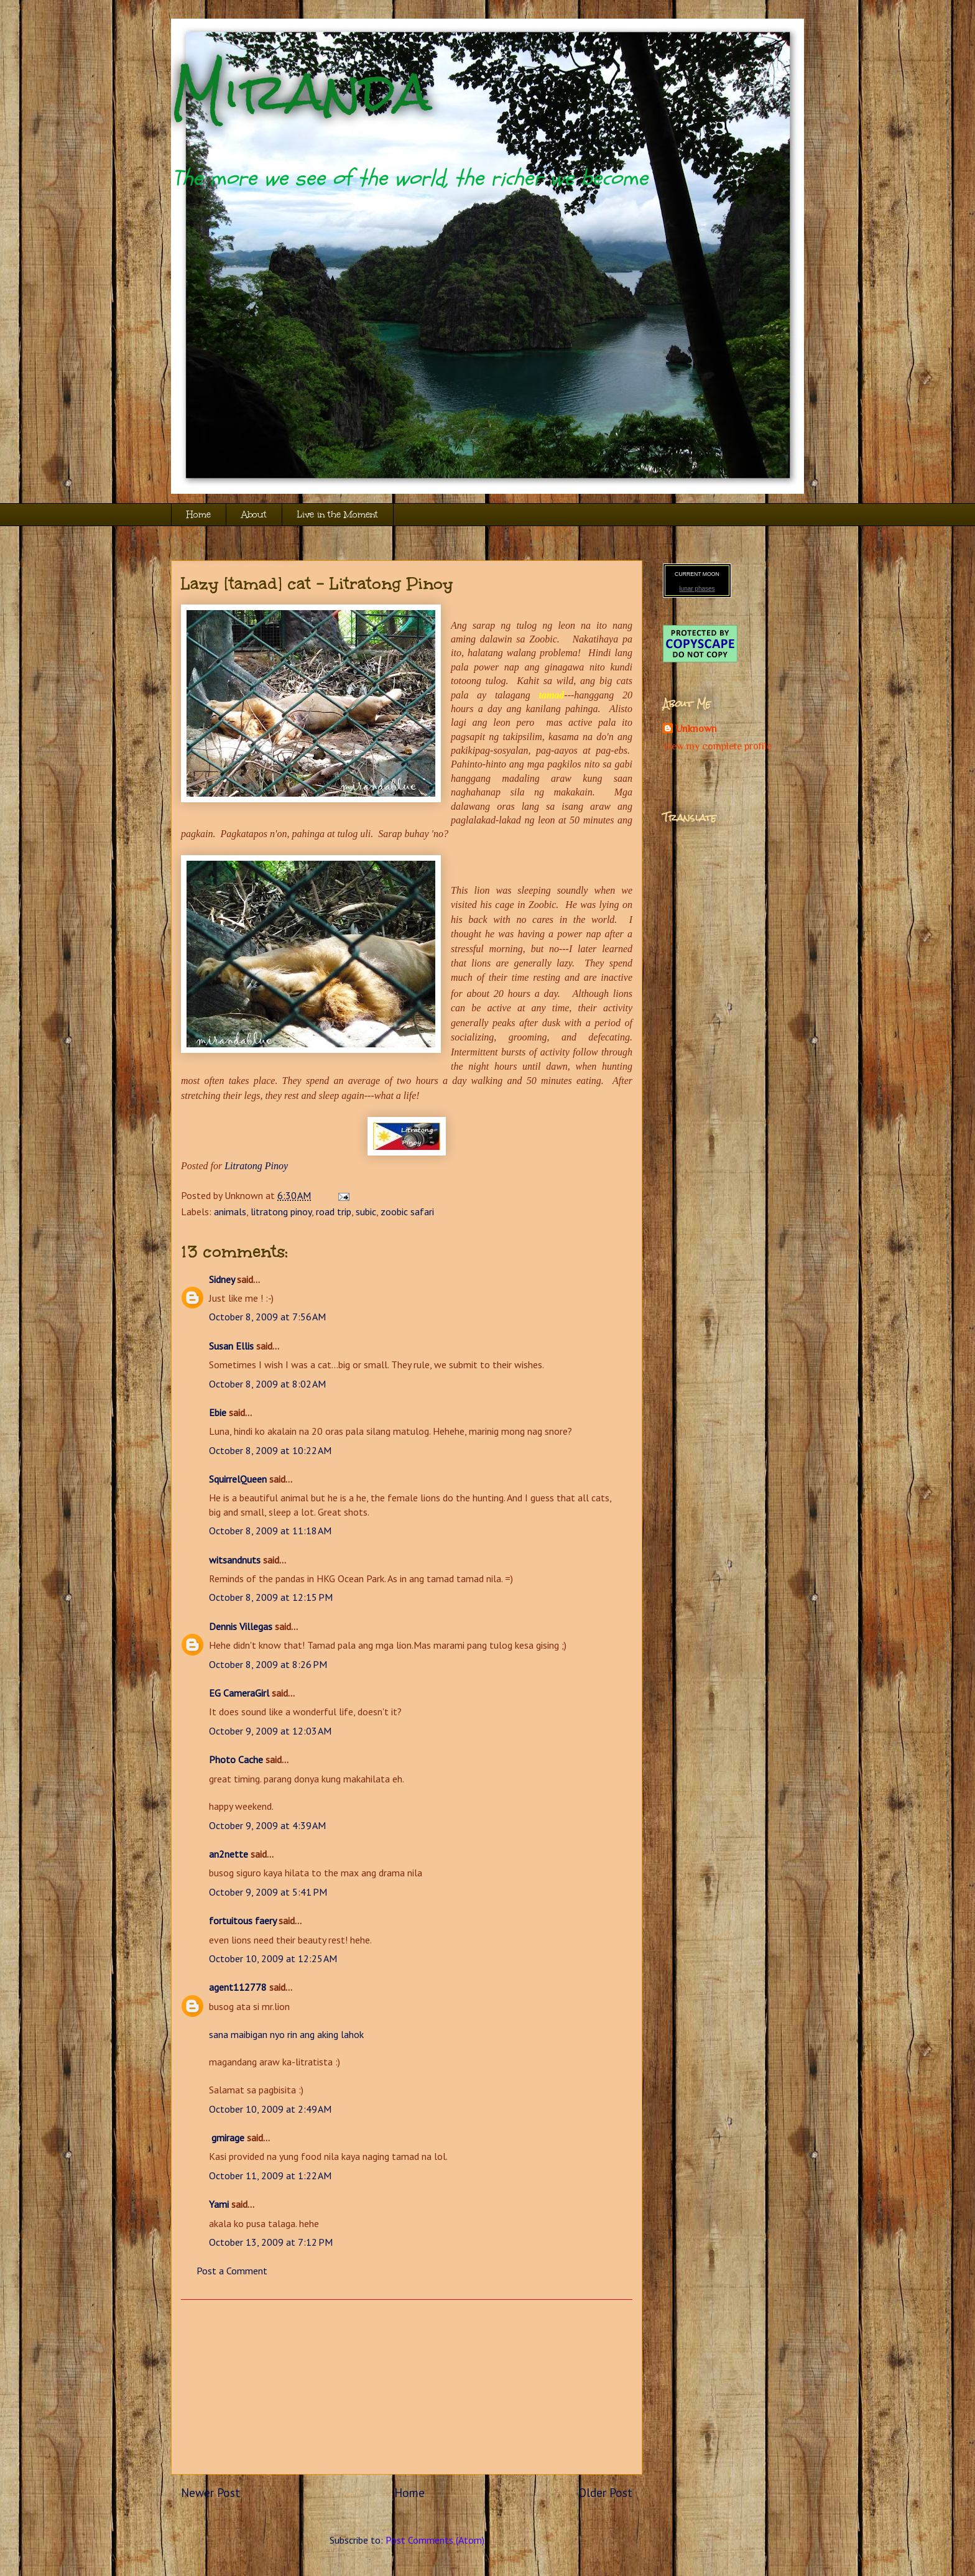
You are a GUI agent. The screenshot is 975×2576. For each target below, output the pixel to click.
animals (230, 1211)
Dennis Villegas (240, 1626)
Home (199, 515)
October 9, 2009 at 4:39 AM (267, 1825)
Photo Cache (236, 1759)
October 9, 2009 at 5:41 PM (268, 1892)
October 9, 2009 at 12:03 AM (270, 1731)
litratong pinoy (281, 1211)
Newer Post (210, 2492)
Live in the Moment (337, 515)
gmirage (226, 2137)
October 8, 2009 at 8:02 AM (267, 1384)
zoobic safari (407, 1211)
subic (366, 1211)
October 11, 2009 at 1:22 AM (270, 2175)
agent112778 (238, 1987)
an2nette (228, 1854)
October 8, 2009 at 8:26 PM (268, 1664)
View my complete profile (717, 746)
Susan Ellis (231, 1346)
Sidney (221, 1279)
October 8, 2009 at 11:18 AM (270, 1530)
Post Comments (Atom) (435, 2540)
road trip (333, 1211)
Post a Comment (231, 2270)
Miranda (301, 92)
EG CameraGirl (239, 1693)
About (254, 515)
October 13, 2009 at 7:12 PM (271, 2242)
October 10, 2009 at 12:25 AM (273, 1958)
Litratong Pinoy (256, 1166)
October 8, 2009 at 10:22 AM (270, 1450)
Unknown (696, 728)
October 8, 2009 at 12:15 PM (271, 1597)
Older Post (605, 2492)
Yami (219, 2204)
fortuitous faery (242, 1920)
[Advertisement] (406, 2387)
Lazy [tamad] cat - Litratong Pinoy (317, 583)
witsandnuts (235, 1560)
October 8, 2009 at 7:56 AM (267, 1316)
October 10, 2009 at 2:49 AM (270, 2109)
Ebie (217, 1412)
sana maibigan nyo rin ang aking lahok (286, 2034)
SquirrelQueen (238, 1479)
